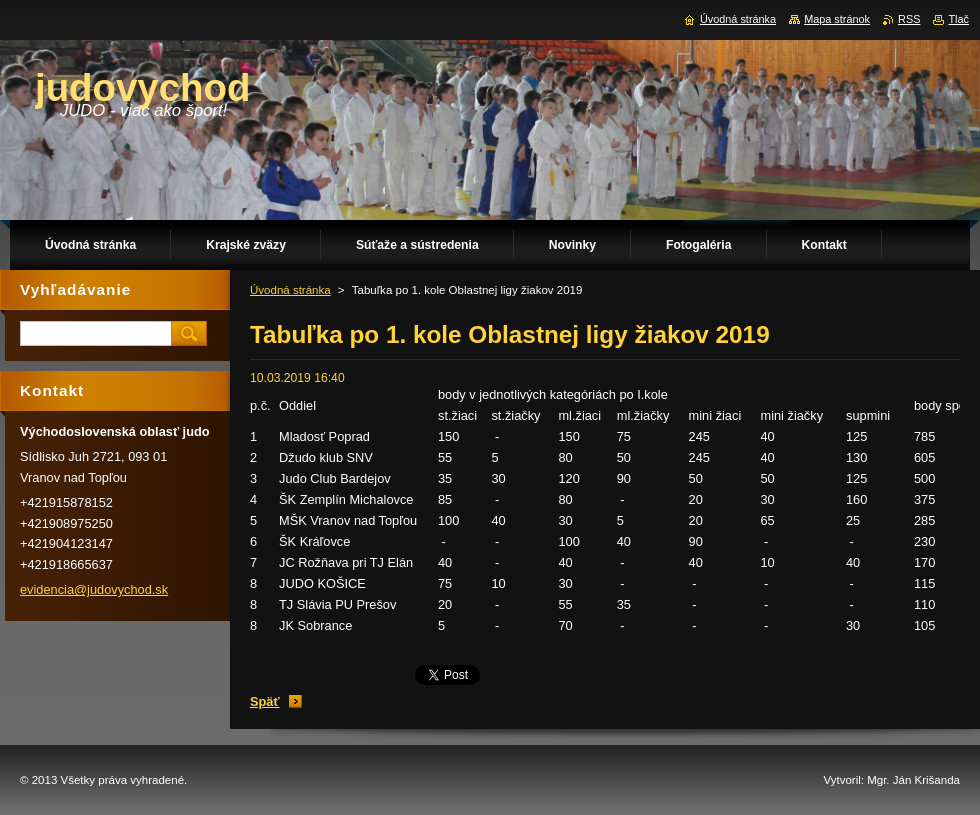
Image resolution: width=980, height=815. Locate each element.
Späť (265, 701)
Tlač (958, 19)
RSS (909, 19)
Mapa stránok (837, 19)
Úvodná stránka (290, 290)
